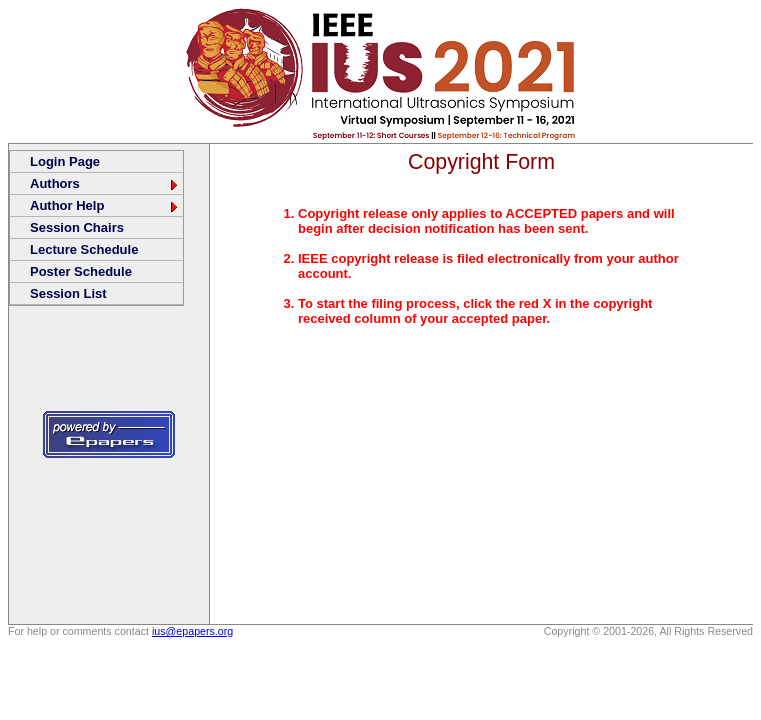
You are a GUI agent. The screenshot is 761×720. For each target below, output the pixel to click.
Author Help (105, 205)
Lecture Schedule (84, 249)
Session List (68, 293)
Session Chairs (77, 227)
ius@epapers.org (192, 631)
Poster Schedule (81, 271)
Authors (105, 183)
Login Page (65, 161)
